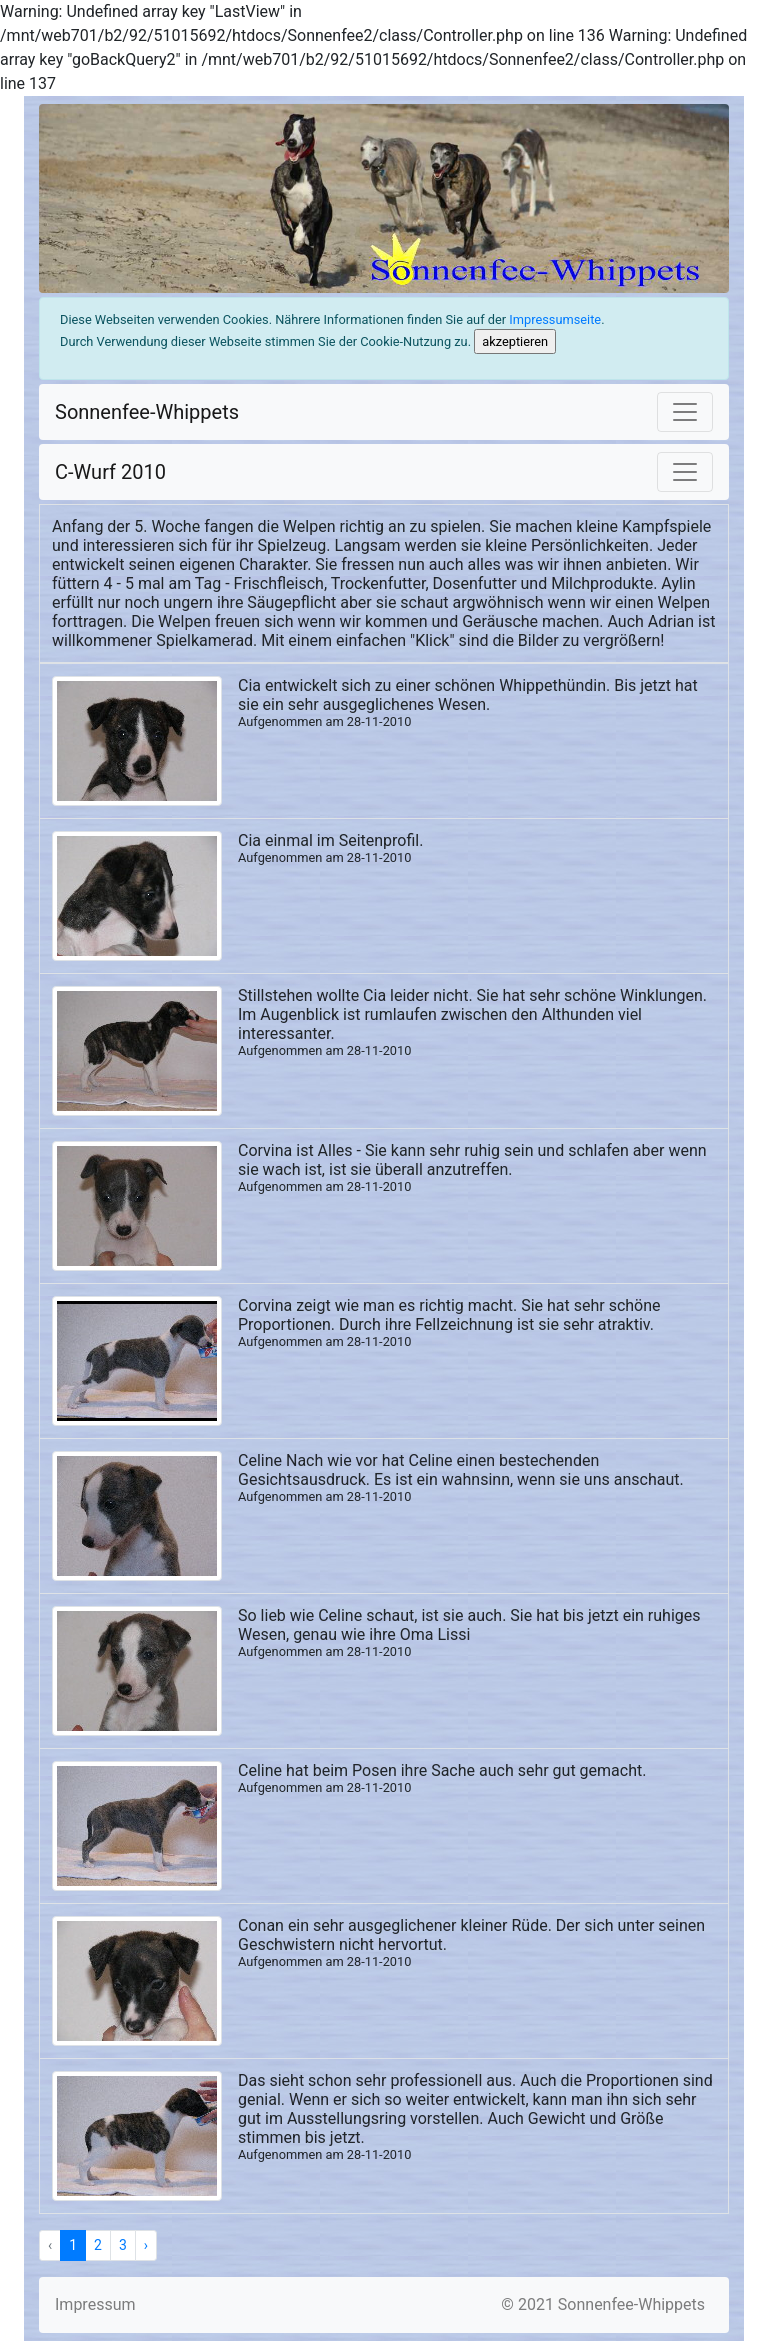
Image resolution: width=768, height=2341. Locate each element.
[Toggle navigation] (685, 412)
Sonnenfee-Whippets (147, 412)
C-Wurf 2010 (110, 472)
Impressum (95, 2304)
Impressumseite (555, 319)
